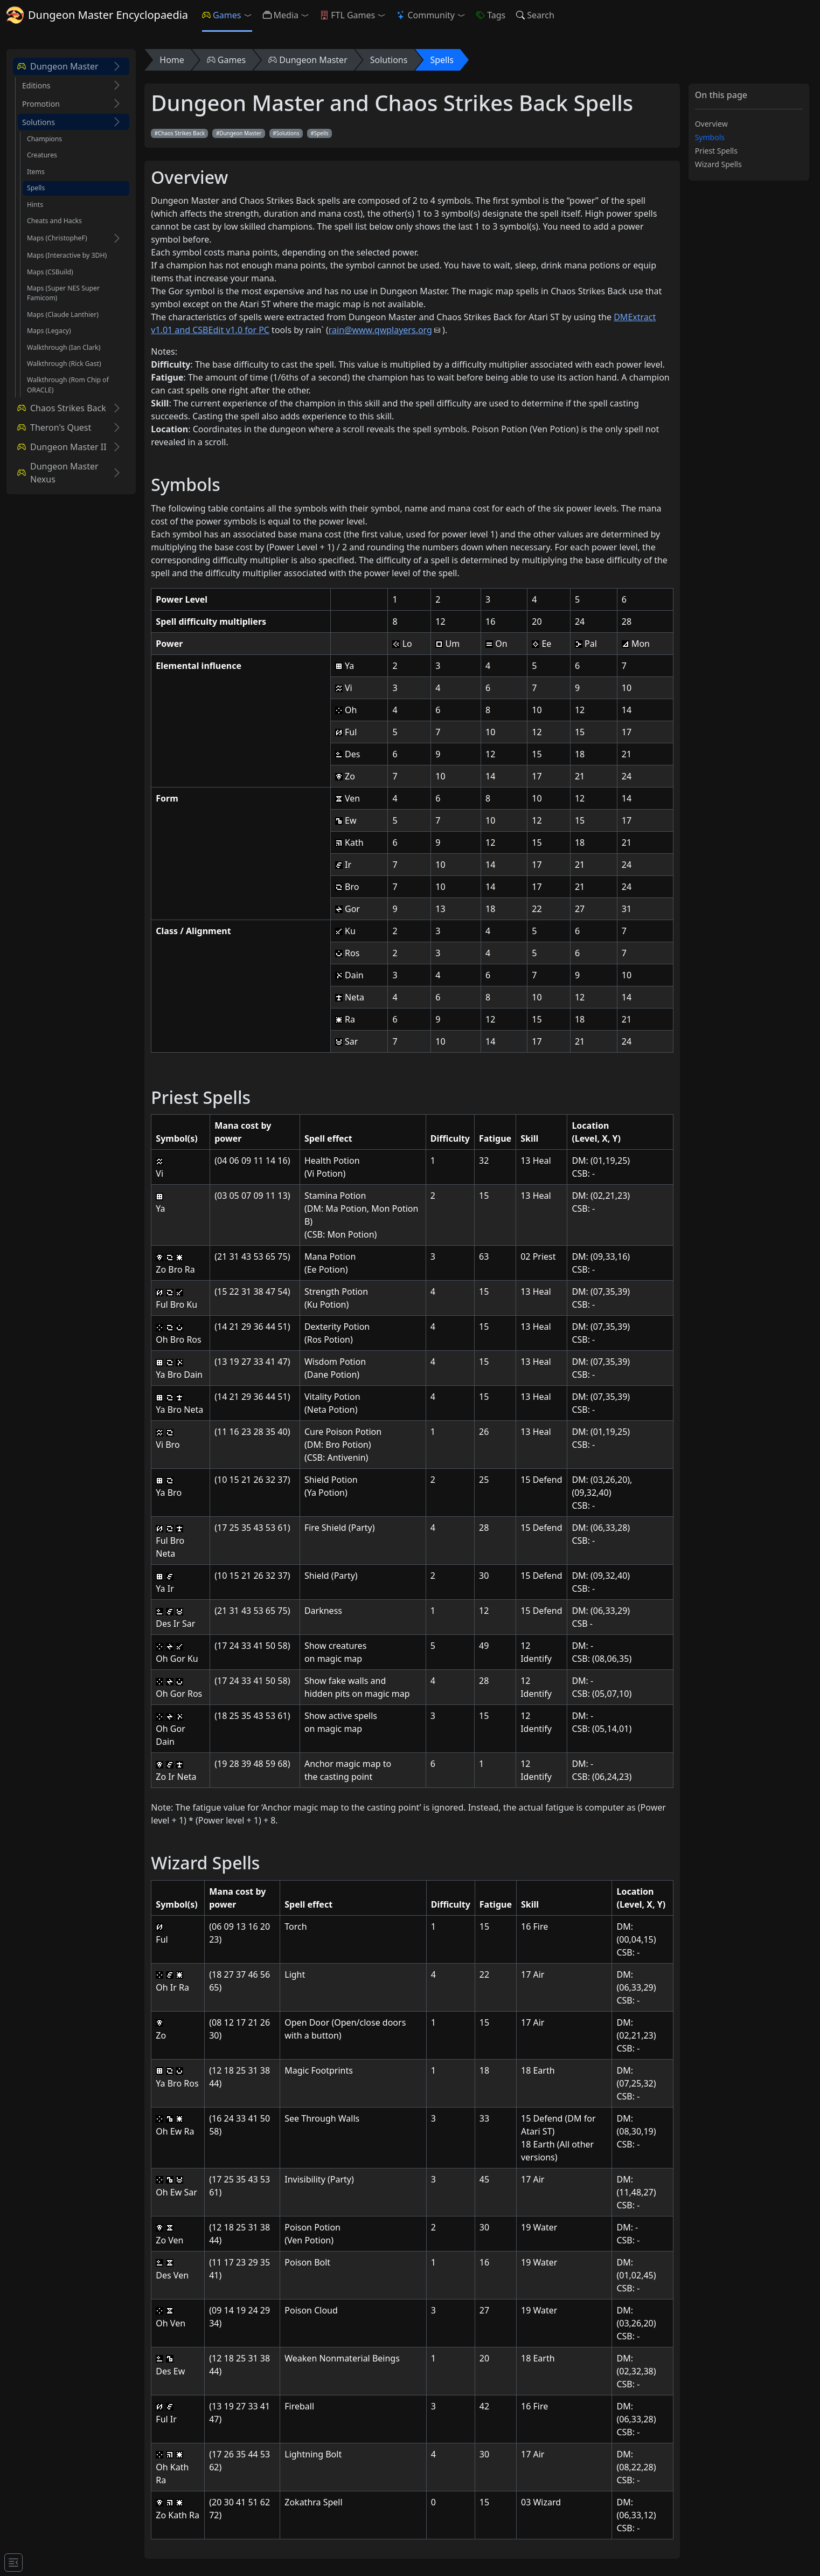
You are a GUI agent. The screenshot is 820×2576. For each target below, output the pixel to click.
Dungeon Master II (62, 447)
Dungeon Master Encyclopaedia (97, 15)
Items (36, 171)
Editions (36, 85)
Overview (711, 124)
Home (171, 60)
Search (535, 15)
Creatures (42, 155)
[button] (250, 15)
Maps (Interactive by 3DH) (67, 255)
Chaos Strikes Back (61, 408)
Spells (36, 187)
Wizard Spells (718, 164)
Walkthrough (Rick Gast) (64, 363)
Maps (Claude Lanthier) (63, 314)
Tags (490, 15)
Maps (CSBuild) (50, 272)
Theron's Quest (54, 427)
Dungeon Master (58, 66)
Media (280, 15)
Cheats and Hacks (54, 220)
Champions (44, 138)
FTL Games (347, 15)
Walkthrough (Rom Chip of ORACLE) (68, 384)
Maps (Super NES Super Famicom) (63, 293)
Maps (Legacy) (49, 330)
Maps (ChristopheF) (57, 238)
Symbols (710, 137)
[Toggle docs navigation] (13, 2562)
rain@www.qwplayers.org (380, 330)
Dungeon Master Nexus (58, 472)
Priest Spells (716, 151)
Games (221, 15)
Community (426, 15)
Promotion (41, 104)
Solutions (38, 122)
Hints (35, 204)
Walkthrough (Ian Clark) (63, 347)
